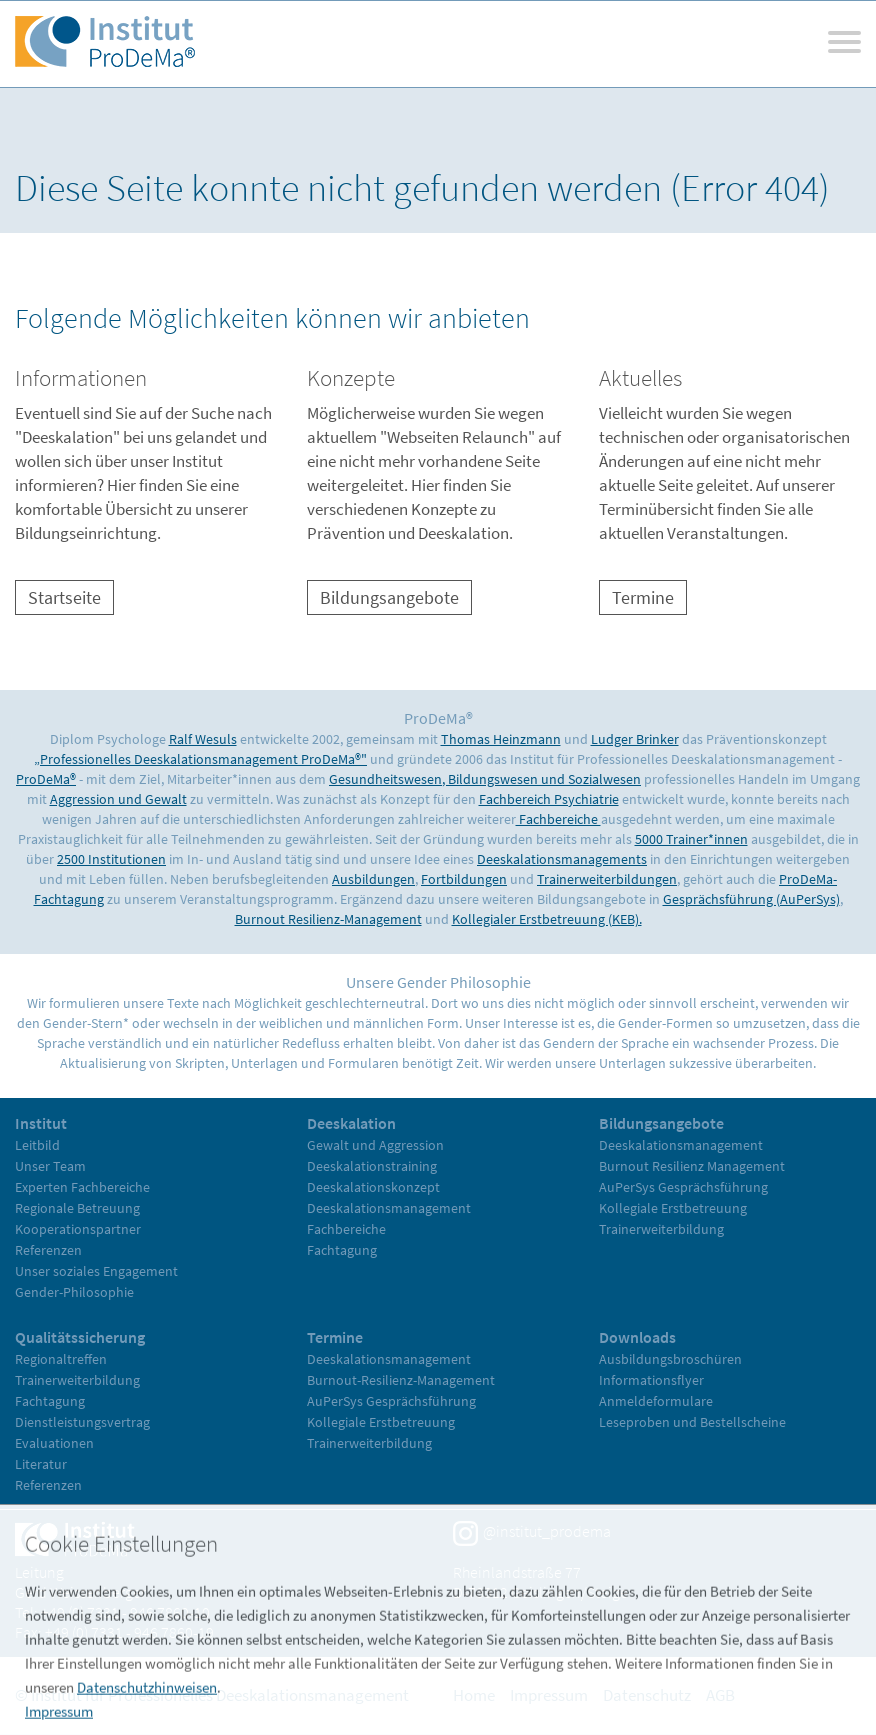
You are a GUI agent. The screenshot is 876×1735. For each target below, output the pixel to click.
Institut (41, 1123)
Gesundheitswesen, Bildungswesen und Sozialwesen (485, 779)
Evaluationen (54, 1443)
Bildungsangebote (389, 597)
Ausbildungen (373, 879)
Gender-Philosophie (74, 1292)
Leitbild (37, 1145)
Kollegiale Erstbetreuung (673, 1208)
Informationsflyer (651, 1380)
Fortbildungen (464, 879)
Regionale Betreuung (77, 1208)
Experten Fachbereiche (82, 1187)
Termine (643, 597)
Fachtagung (342, 1250)
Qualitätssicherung (80, 1337)
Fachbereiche (558, 819)
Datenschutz (647, 1695)
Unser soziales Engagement (96, 1271)
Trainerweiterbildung (661, 1229)
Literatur (41, 1464)
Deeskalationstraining (372, 1166)
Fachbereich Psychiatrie (549, 799)
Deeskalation (351, 1123)
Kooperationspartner (78, 1229)
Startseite (64, 597)
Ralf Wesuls (203, 739)
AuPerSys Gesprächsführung (683, 1187)
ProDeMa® (46, 779)
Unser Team (50, 1166)
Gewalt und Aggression (375, 1145)
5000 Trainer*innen (691, 839)
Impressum (549, 1695)
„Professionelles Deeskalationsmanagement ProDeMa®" (200, 759)
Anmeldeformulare (656, 1401)
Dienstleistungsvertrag (82, 1422)
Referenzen (48, 1250)
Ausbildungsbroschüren (670, 1359)
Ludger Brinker (635, 739)
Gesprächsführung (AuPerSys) (751, 899)
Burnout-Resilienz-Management (401, 1380)
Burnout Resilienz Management (692, 1166)
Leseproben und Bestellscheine (692, 1422)
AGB (720, 1695)
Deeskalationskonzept (373, 1187)
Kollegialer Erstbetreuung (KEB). (547, 919)
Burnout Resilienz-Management (328, 919)
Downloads (637, 1337)
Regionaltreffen (61, 1359)
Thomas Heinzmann (501, 739)
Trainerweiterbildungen (607, 879)
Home (474, 1695)
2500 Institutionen (111, 859)
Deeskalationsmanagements (562, 859)
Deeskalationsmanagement (389, 1208)
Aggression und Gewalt (118, 799)
